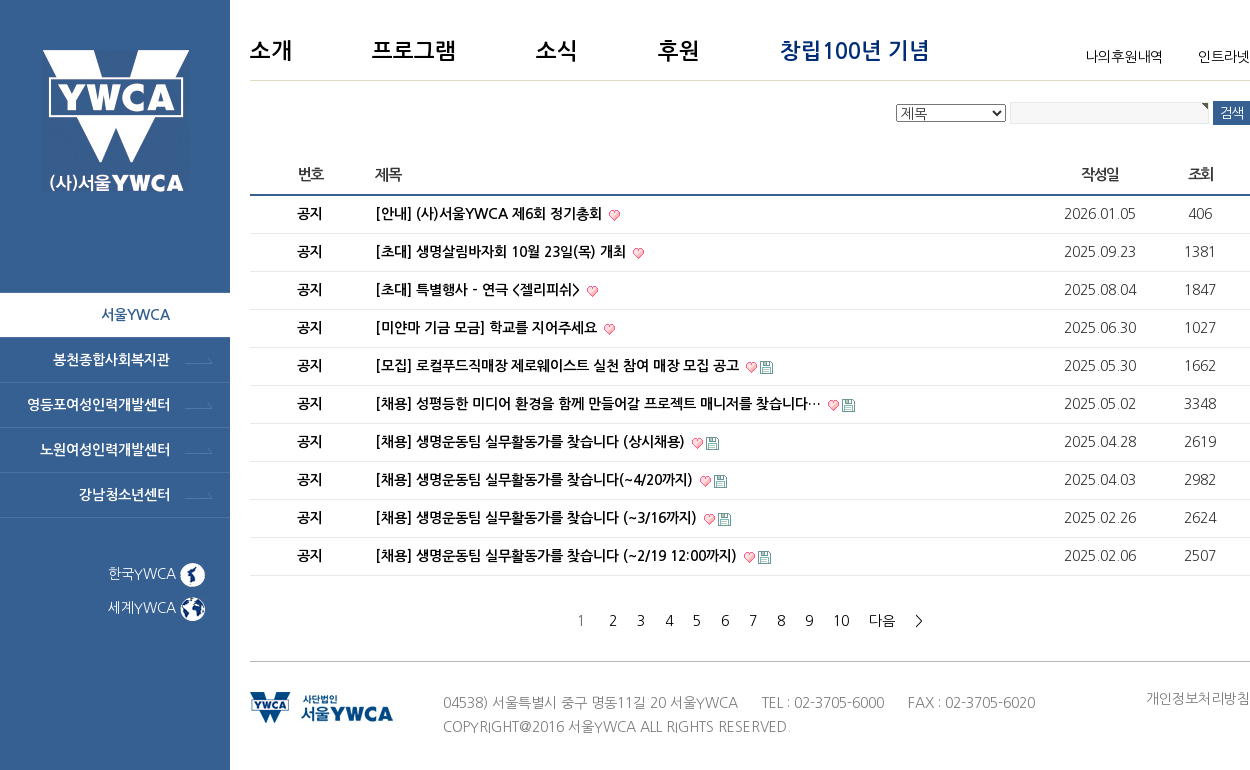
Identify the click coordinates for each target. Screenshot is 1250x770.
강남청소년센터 (124, 495)
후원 (679, 51)
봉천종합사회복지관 (111, 360)
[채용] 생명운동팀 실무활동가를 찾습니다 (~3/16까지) (538, 518)
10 (841, 621)
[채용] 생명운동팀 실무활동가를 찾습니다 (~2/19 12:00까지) (558, 556)
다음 (882, 621)
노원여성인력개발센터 (105, 450)
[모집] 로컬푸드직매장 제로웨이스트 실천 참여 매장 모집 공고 (559, 366)
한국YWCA (156, 574)
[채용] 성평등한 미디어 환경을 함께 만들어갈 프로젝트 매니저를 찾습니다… (600, 404)
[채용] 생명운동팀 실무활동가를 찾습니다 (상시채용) (532, 442)
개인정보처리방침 (1198, 699)
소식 (557, 51)
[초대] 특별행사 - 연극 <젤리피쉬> (479, 290)
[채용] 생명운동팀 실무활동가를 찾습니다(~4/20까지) (536, 480)
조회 (1200, 174)
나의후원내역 (1124, 57)
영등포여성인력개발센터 (98, 405)
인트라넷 (1224, 57)
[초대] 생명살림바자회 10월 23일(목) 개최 (502, 252)
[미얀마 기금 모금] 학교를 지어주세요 (488, 328)
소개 (271, 51)
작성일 (1100, 174)
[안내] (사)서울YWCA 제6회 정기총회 (490, 214)
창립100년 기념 (855, 51)
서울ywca (135, 315)
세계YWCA (156, 608)
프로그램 (414, 51)
